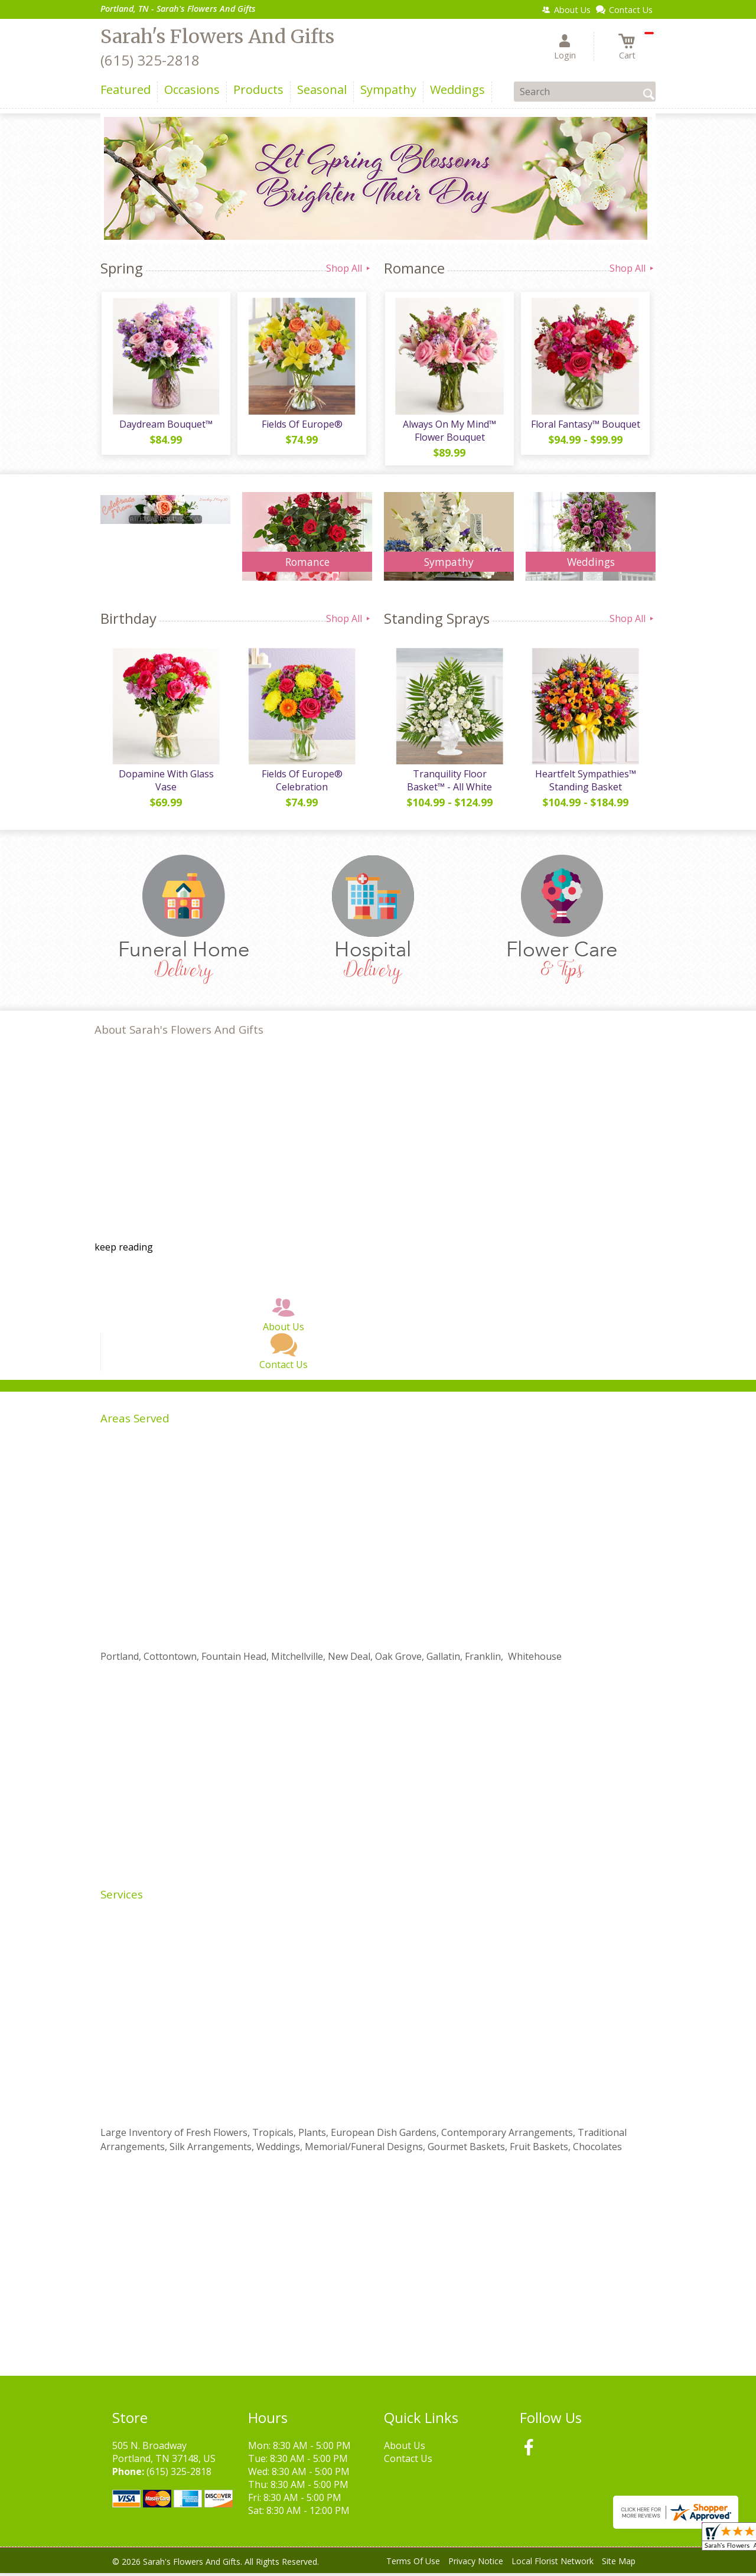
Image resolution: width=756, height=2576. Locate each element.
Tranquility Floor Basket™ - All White (448, 783)
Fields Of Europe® (301, 425)
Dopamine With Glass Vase (165, 783)
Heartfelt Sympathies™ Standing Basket (585, 783)
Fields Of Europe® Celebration (301, 783)
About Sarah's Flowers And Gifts (178, 1032)
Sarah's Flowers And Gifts (217, 36)
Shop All (349, 268)
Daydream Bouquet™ (165, 425)
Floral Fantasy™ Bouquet (585, 425)
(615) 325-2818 (150, 60)
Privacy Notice (475, 2564)
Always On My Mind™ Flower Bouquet (449, 432)
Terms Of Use (413, 2564)
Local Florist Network (552, 2564)
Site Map (619, 2564)
